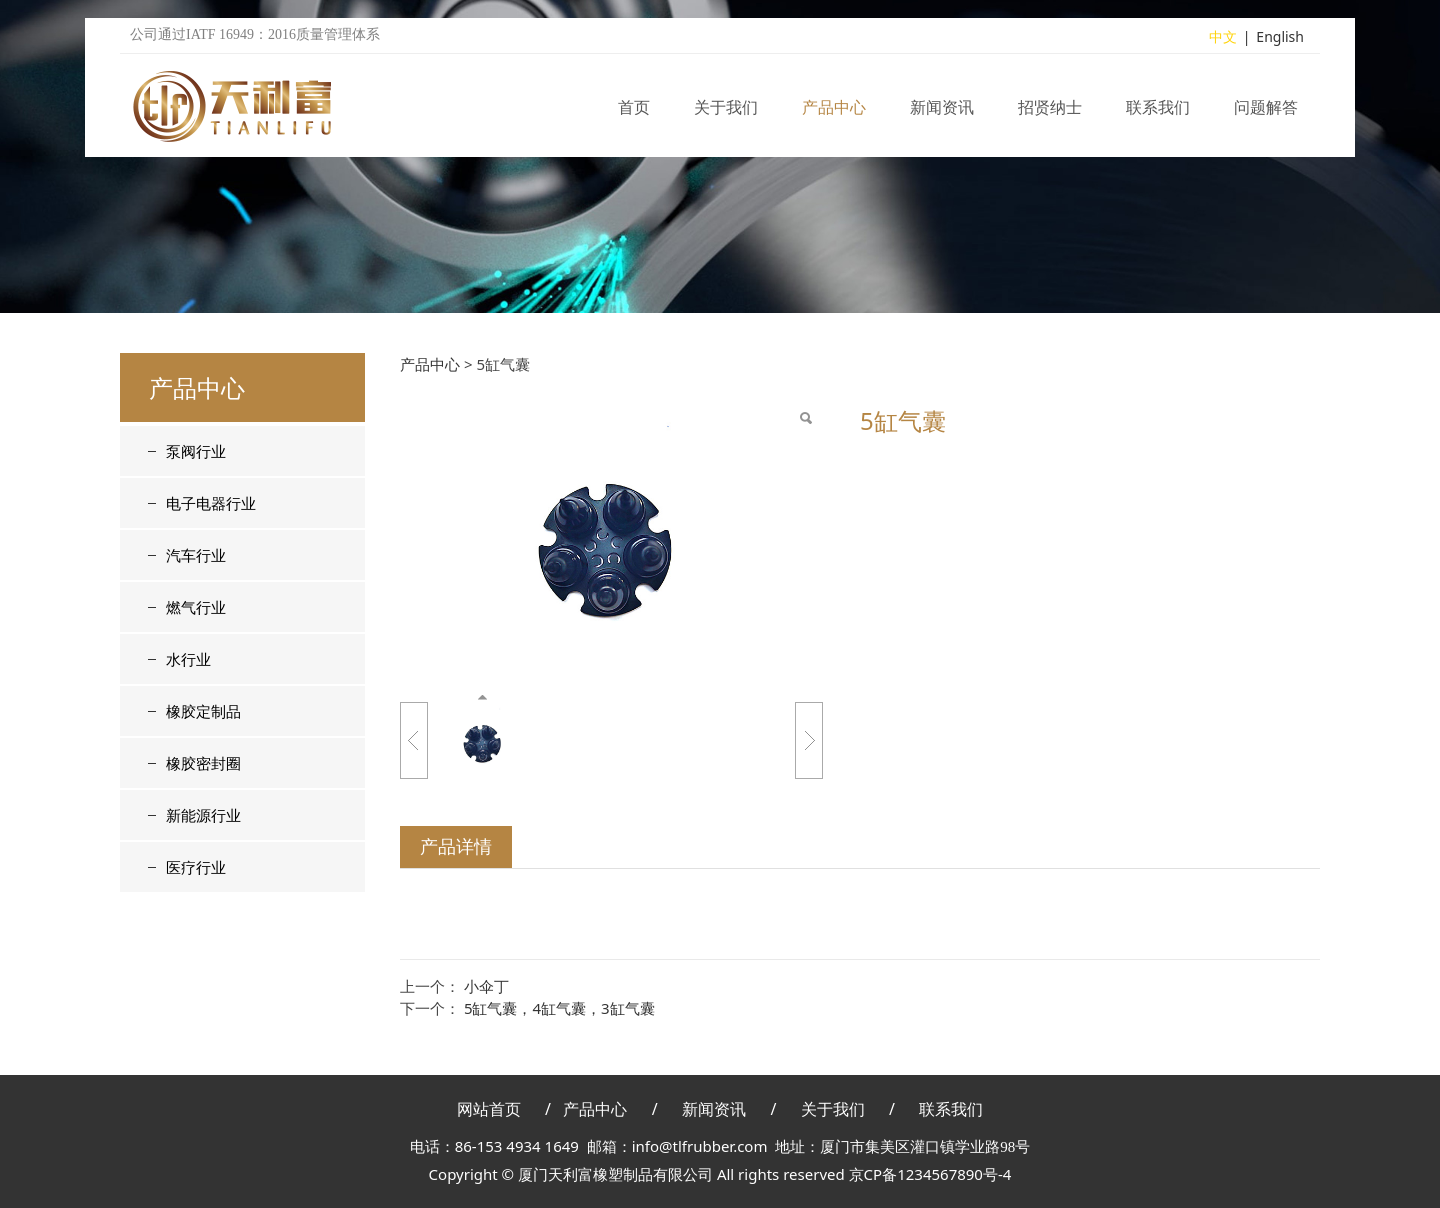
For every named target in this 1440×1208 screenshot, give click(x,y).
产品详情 (456, 846)
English (1280, 43)
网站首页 (489, 1109)
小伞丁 (486, 986)
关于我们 (726, 114)
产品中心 (834, 114)
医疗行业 (196, 867)
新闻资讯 (942, 114)
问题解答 (1266, 114)
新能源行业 (203, 815)
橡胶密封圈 (203, 763)
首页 (634, 114)
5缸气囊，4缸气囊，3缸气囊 (559, 1008)
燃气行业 (196, 607)
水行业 (188, 659)
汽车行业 (196, 555)
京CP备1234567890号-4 (930, 1174)
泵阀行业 (196, 451)
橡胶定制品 (203, 711)
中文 (1223, 43)
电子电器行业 (211, 503)
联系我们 (1158, 114)
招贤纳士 (1050, 114)
